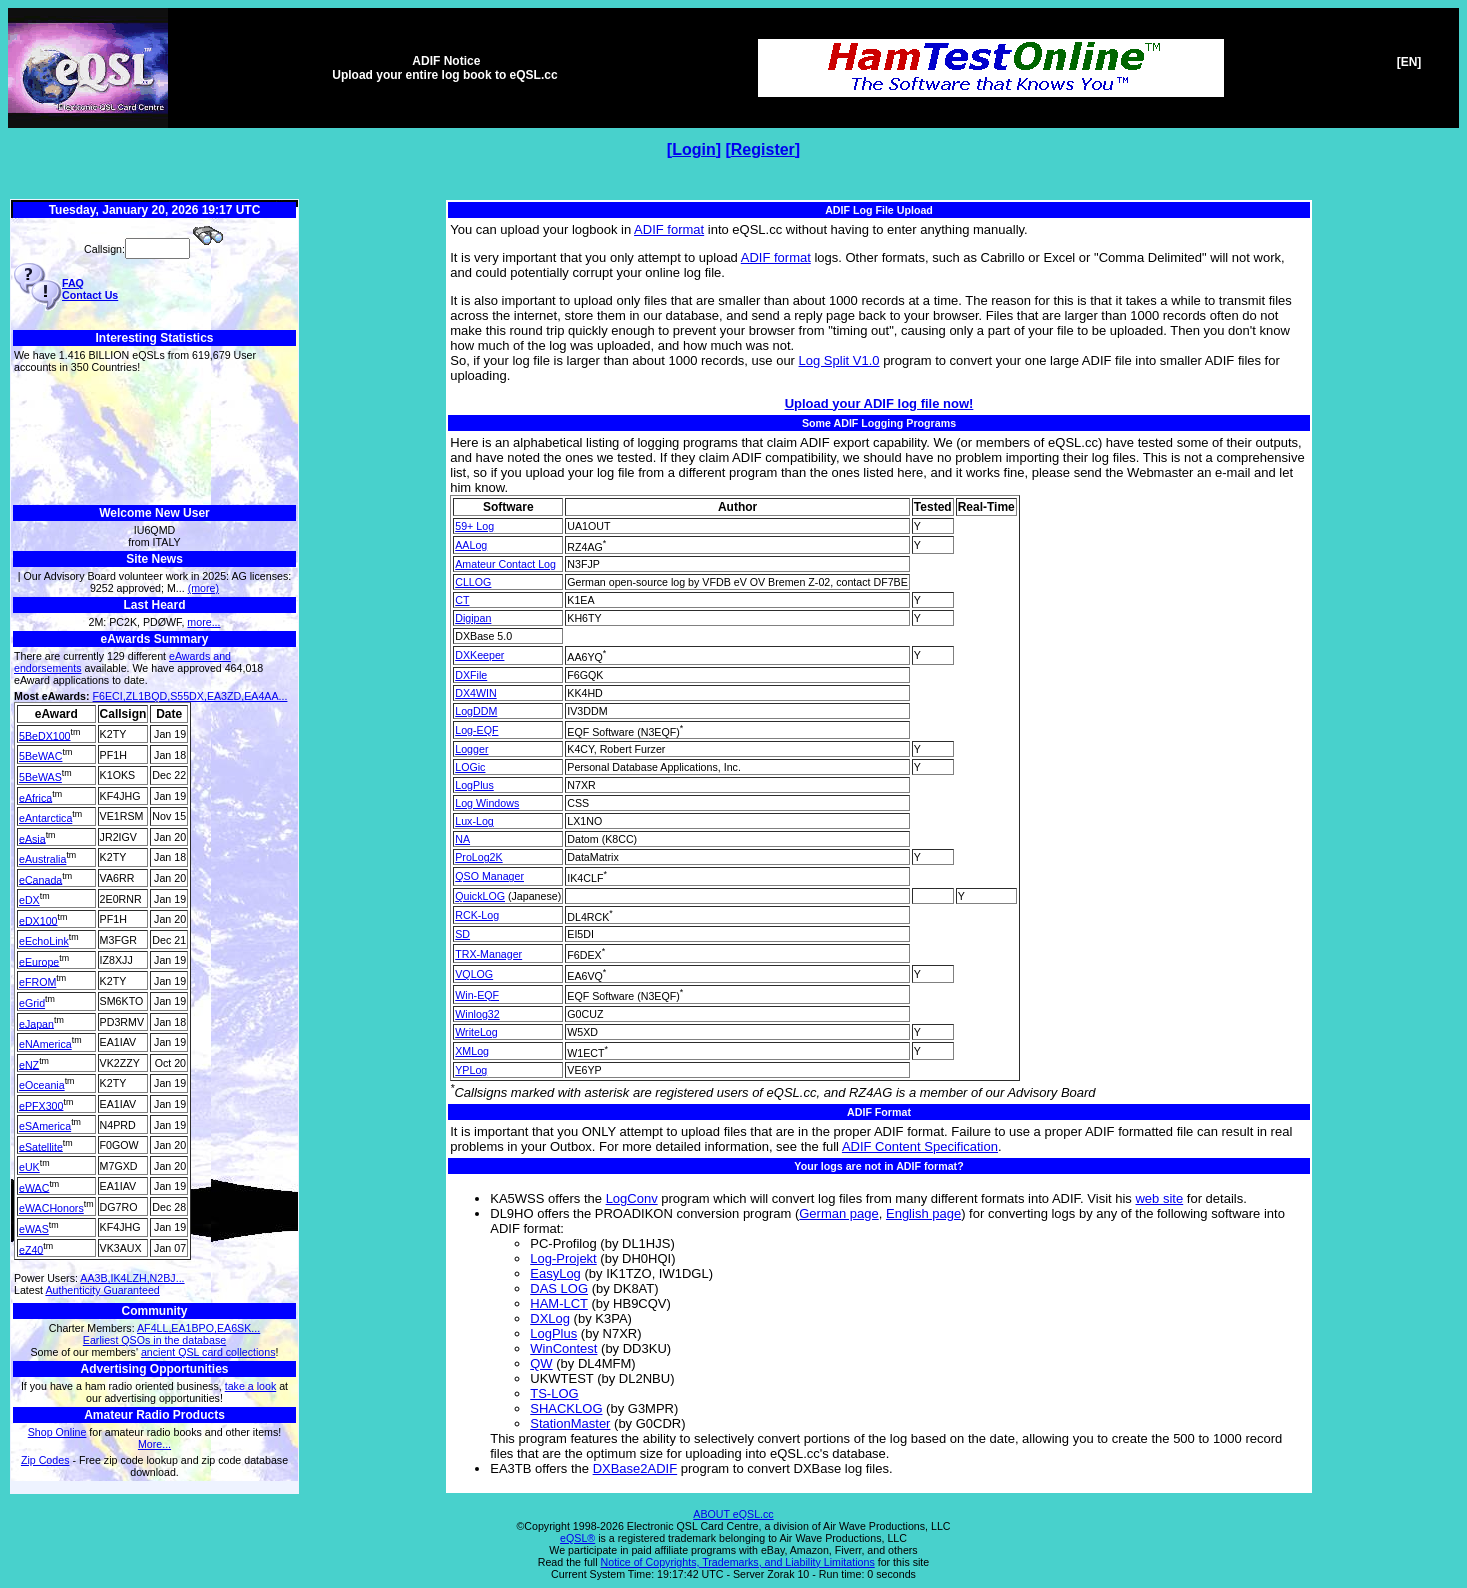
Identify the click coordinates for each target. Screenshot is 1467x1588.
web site (1159, 1198)
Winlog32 (477, 1014)
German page (839, 1213)
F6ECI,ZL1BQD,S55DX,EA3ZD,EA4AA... (190, 696)
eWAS (34, 1229)
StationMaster (570, 1423)
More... (154, 1444)
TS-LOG (554, 1393)
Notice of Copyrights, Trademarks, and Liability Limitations (738, 1562)
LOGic (470, 767)
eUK (29, 1167)
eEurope (39, 961)
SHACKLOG (566, 1408)
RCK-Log (477, 915)
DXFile (471, 675)
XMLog (472, 1051)
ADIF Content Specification (920, 1146)
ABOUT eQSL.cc (733, 1514)
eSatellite (41, 1146)
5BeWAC (40, 756)
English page (923, 1213)
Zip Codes (45, 1460)
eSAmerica (45, 1126)
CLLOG (473, 582)
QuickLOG (480, 896)
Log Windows (487, 803)
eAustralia (42, 859)
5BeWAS (40, 777)
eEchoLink (44, 941)
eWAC (34, 1187)
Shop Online (57, 1432)
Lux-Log (474, 821)
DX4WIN (475, 693)
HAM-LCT (559, 1303)
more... (203, 622)
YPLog (471, 1070)
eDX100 (38, 920)
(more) (203, 588)
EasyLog (555, 1273)
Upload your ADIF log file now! (879, 403)
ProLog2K (478, 857)
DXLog (550, 1318)
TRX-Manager (488, 954)
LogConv (632, 1198)
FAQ (73, 283)
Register (763, 149)
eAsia (32, 838)
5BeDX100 (45, 735)
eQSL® (577, 1538)
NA (462, 839)
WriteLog (476, 1032)
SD (462, 934)
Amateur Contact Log (505, 564)
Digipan (473, 618)
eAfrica (35, 797)
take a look (251, 1386)
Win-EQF (477, 995)
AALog (471, 545)
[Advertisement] (154, 439)
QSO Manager (489, 876)
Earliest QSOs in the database (154, 1340)
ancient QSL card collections (208, 1352)
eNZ (29, 1064)
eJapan (36, 1023)
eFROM (37, 982)
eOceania (42, 1085)
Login (694, 149)
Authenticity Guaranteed (102, 1290)
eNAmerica (45, 1044)
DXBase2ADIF (635, 1468)
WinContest (563, 1348)
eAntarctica (45, 818)
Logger (471, 749)
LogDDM (476, 711)
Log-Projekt (563, 1258)
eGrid (32, 1003)
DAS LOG (559, 1288)
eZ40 (31, 1249)
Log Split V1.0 (839, 360)
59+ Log (474, 526)
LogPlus (474, 785)
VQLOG (474, 974)
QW (541, 1363)
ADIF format (669, 229)
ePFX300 (41, 1105)
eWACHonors (51, 1208)
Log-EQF (476, 730)
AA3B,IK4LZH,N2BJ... (132, 1278)
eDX (29, 900)
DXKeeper (479, 655)
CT (462, 600)
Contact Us (90, 295)
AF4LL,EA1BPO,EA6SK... (198, 1328)
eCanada (40, 879)
